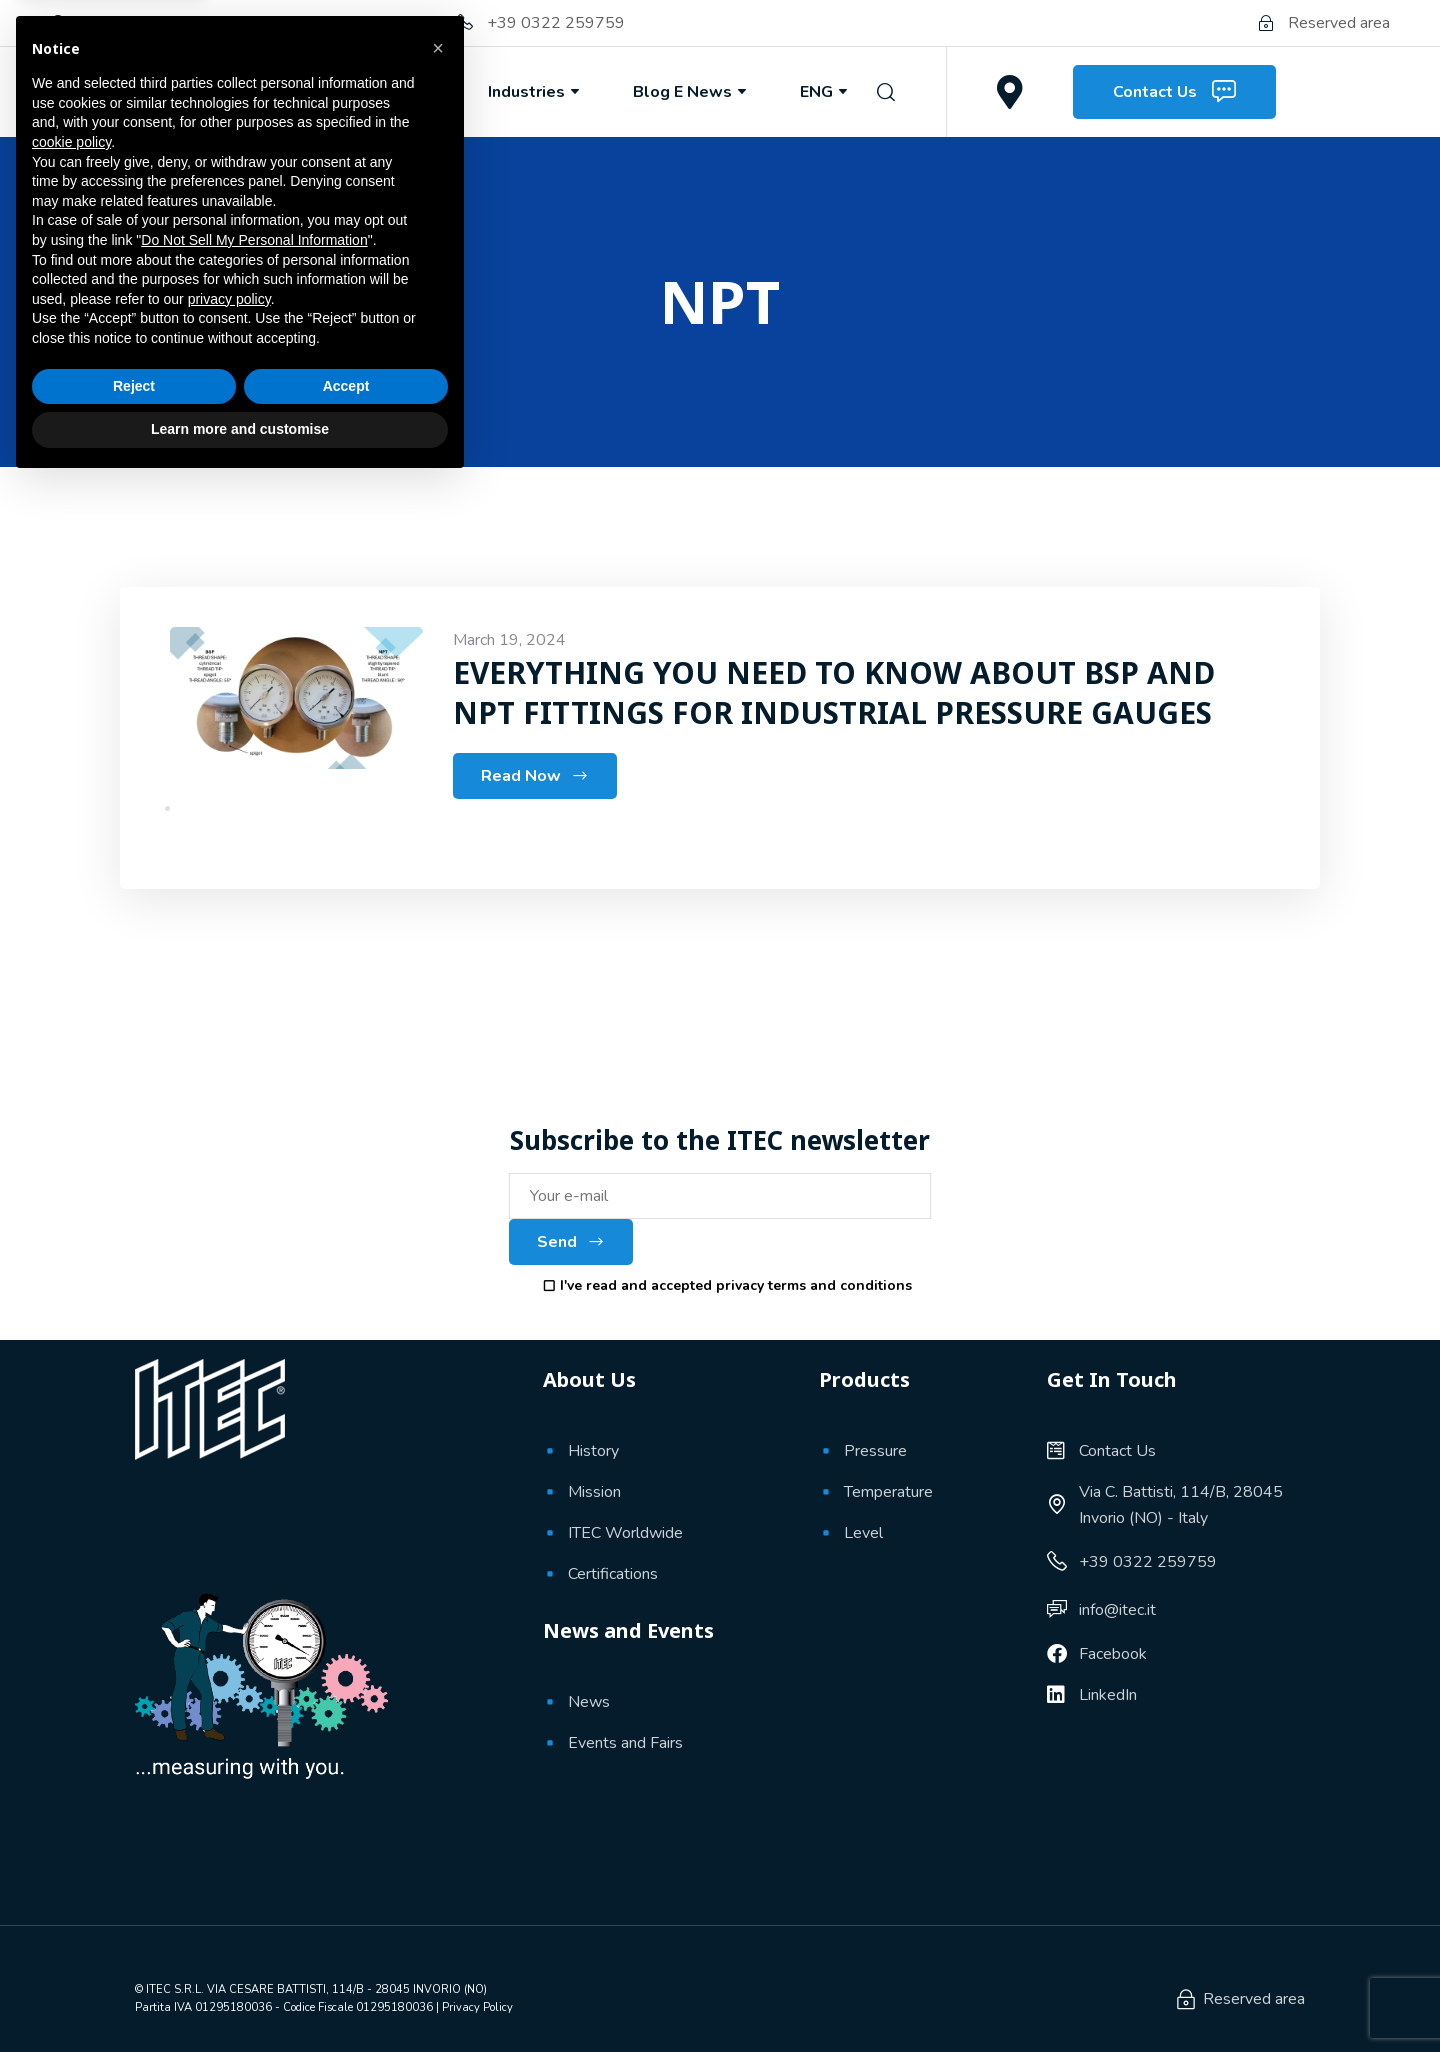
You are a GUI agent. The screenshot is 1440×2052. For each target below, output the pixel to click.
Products (394, 92)
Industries (535, 92)
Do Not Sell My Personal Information (254, 1808)
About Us (255, 92)
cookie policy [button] (71, 1710)
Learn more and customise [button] (240, 1997)
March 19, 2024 (509, 640)
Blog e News (691, 92)
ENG (825, 92)
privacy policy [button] (229, 1867)
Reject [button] (134, 1954)
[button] (438, 1616)
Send (571, 1242)
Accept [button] (346, 1954)
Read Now (535, 776)
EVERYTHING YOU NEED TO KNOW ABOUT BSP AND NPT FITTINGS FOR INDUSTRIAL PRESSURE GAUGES (835, 692)
